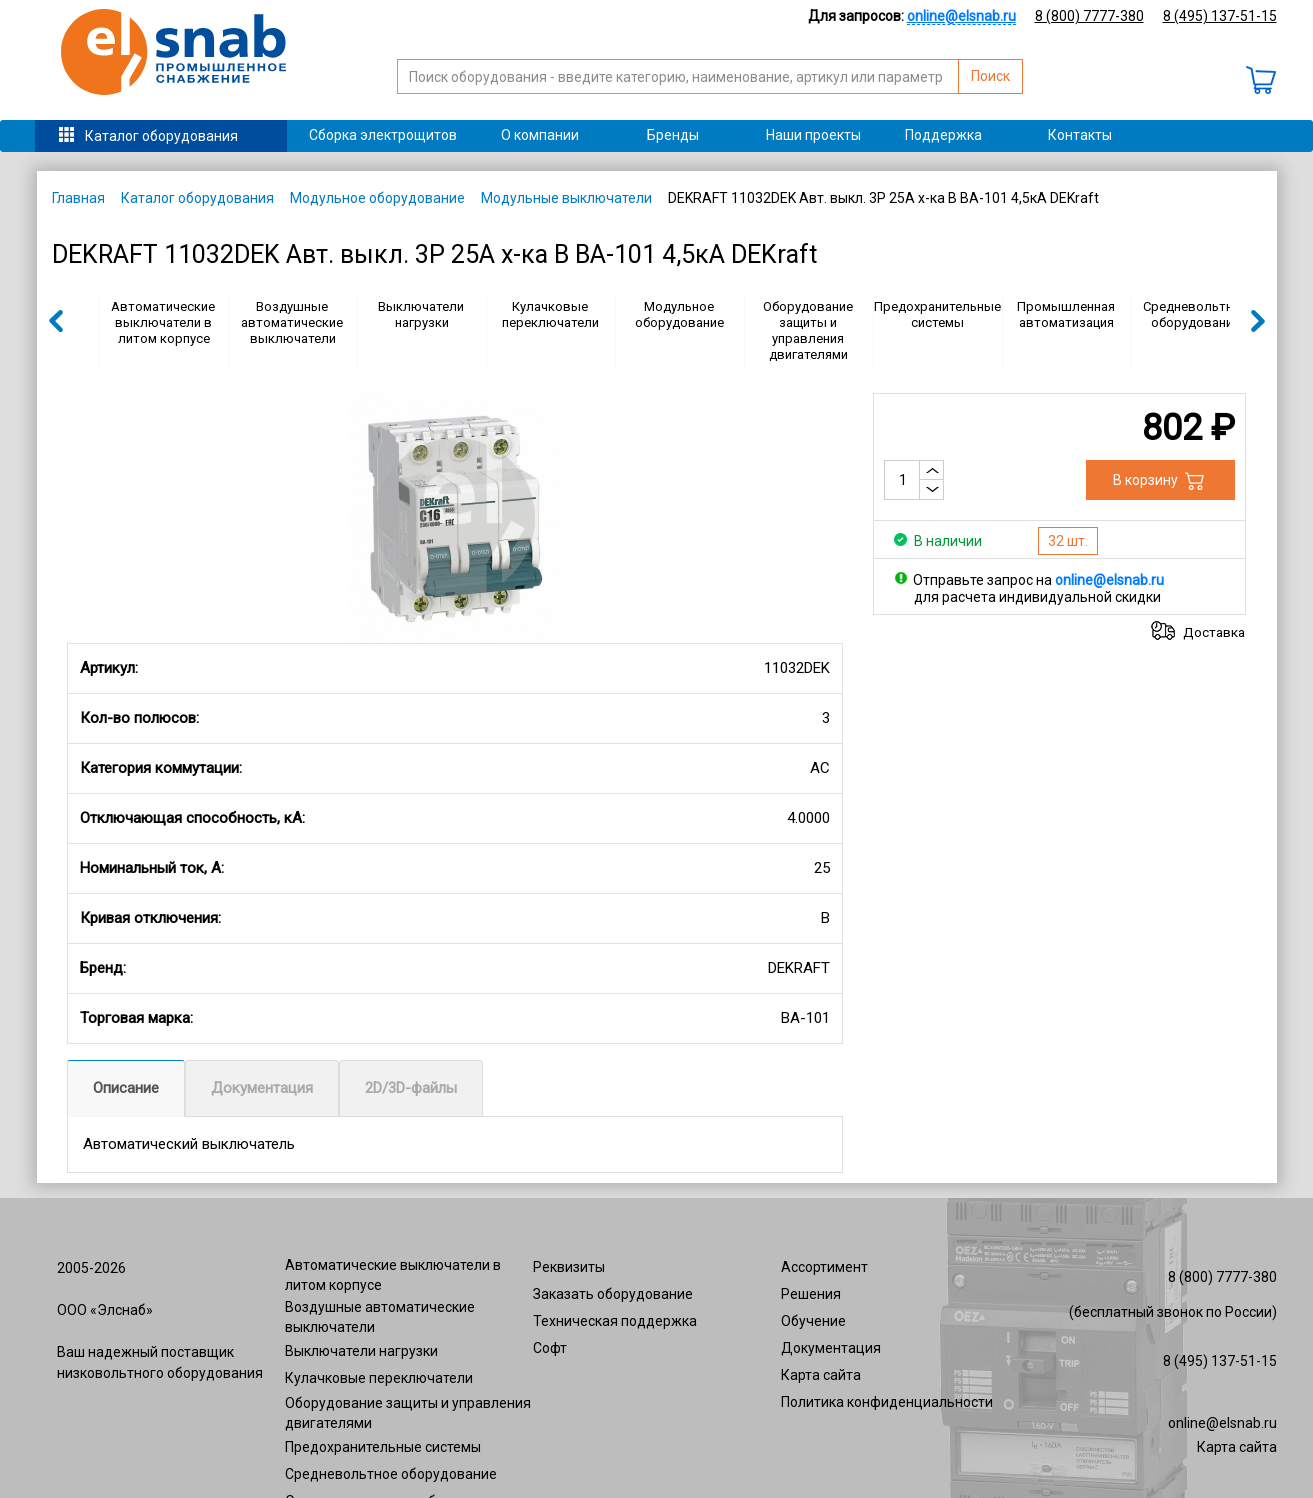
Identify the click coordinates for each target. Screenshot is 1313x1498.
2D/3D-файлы (411, 1088)
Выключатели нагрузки (421, 314)
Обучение (813, 1321)
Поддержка (943, 135)
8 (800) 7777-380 (1089, 16)
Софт (550, 1348)
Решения (811, 1294)
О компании (540, 135)
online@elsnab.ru (1222, 1423)
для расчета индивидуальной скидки (1037, 597)
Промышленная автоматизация (1066, 314)
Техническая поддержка (615, 1321)
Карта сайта (821, 1375)
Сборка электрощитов (383, 135)
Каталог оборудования (161, 136)
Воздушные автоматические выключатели (292, 322)
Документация (262, 1088)
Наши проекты (813, 135)
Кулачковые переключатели (550, 314)
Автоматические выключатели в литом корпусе (163, 322)
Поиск (990, 76)
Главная (78, 198)
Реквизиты (569, 1267)
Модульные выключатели (566, 198)
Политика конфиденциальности (887, 1402)
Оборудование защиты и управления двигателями (808, 330)
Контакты (1080, 135)
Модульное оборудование (377, 198)
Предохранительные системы (937, 314)
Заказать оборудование (613, 1294)
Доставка (1214, 632)
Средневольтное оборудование (1195, 314)
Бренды (673, 135)
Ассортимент (824, 1267)
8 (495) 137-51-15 (1220, 16)
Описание (126, 1088)
